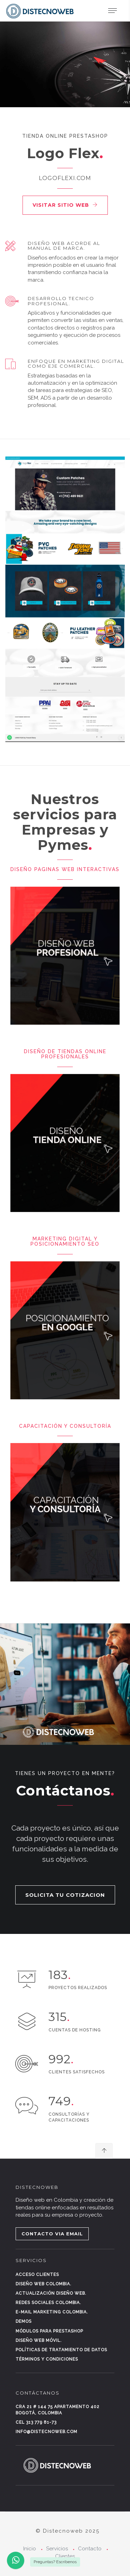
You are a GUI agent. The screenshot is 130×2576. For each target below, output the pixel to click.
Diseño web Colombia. (43, 2283)
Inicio (29, 2548)
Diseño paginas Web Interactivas (65, 869)
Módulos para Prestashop (49, 2331)
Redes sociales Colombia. (48, 2302)
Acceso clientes (37, 2274)
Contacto (90, 2548)
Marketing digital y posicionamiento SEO (65, 1241)
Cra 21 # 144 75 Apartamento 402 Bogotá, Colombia (57, 2409)
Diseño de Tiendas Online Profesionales (65, 1054)
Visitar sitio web (65, 205)
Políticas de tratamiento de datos (61, 2349)
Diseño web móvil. (39, 2340)
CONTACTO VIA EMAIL (52, 2233)
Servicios (57, 2548)
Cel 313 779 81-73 (36, 2422)
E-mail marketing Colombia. (52, 2312)
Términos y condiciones (47, 2359)
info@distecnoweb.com (46, 2431)
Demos (24, 2321)
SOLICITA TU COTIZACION (65, 1895)
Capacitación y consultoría (65, 1426)
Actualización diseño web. (51, 2293)
